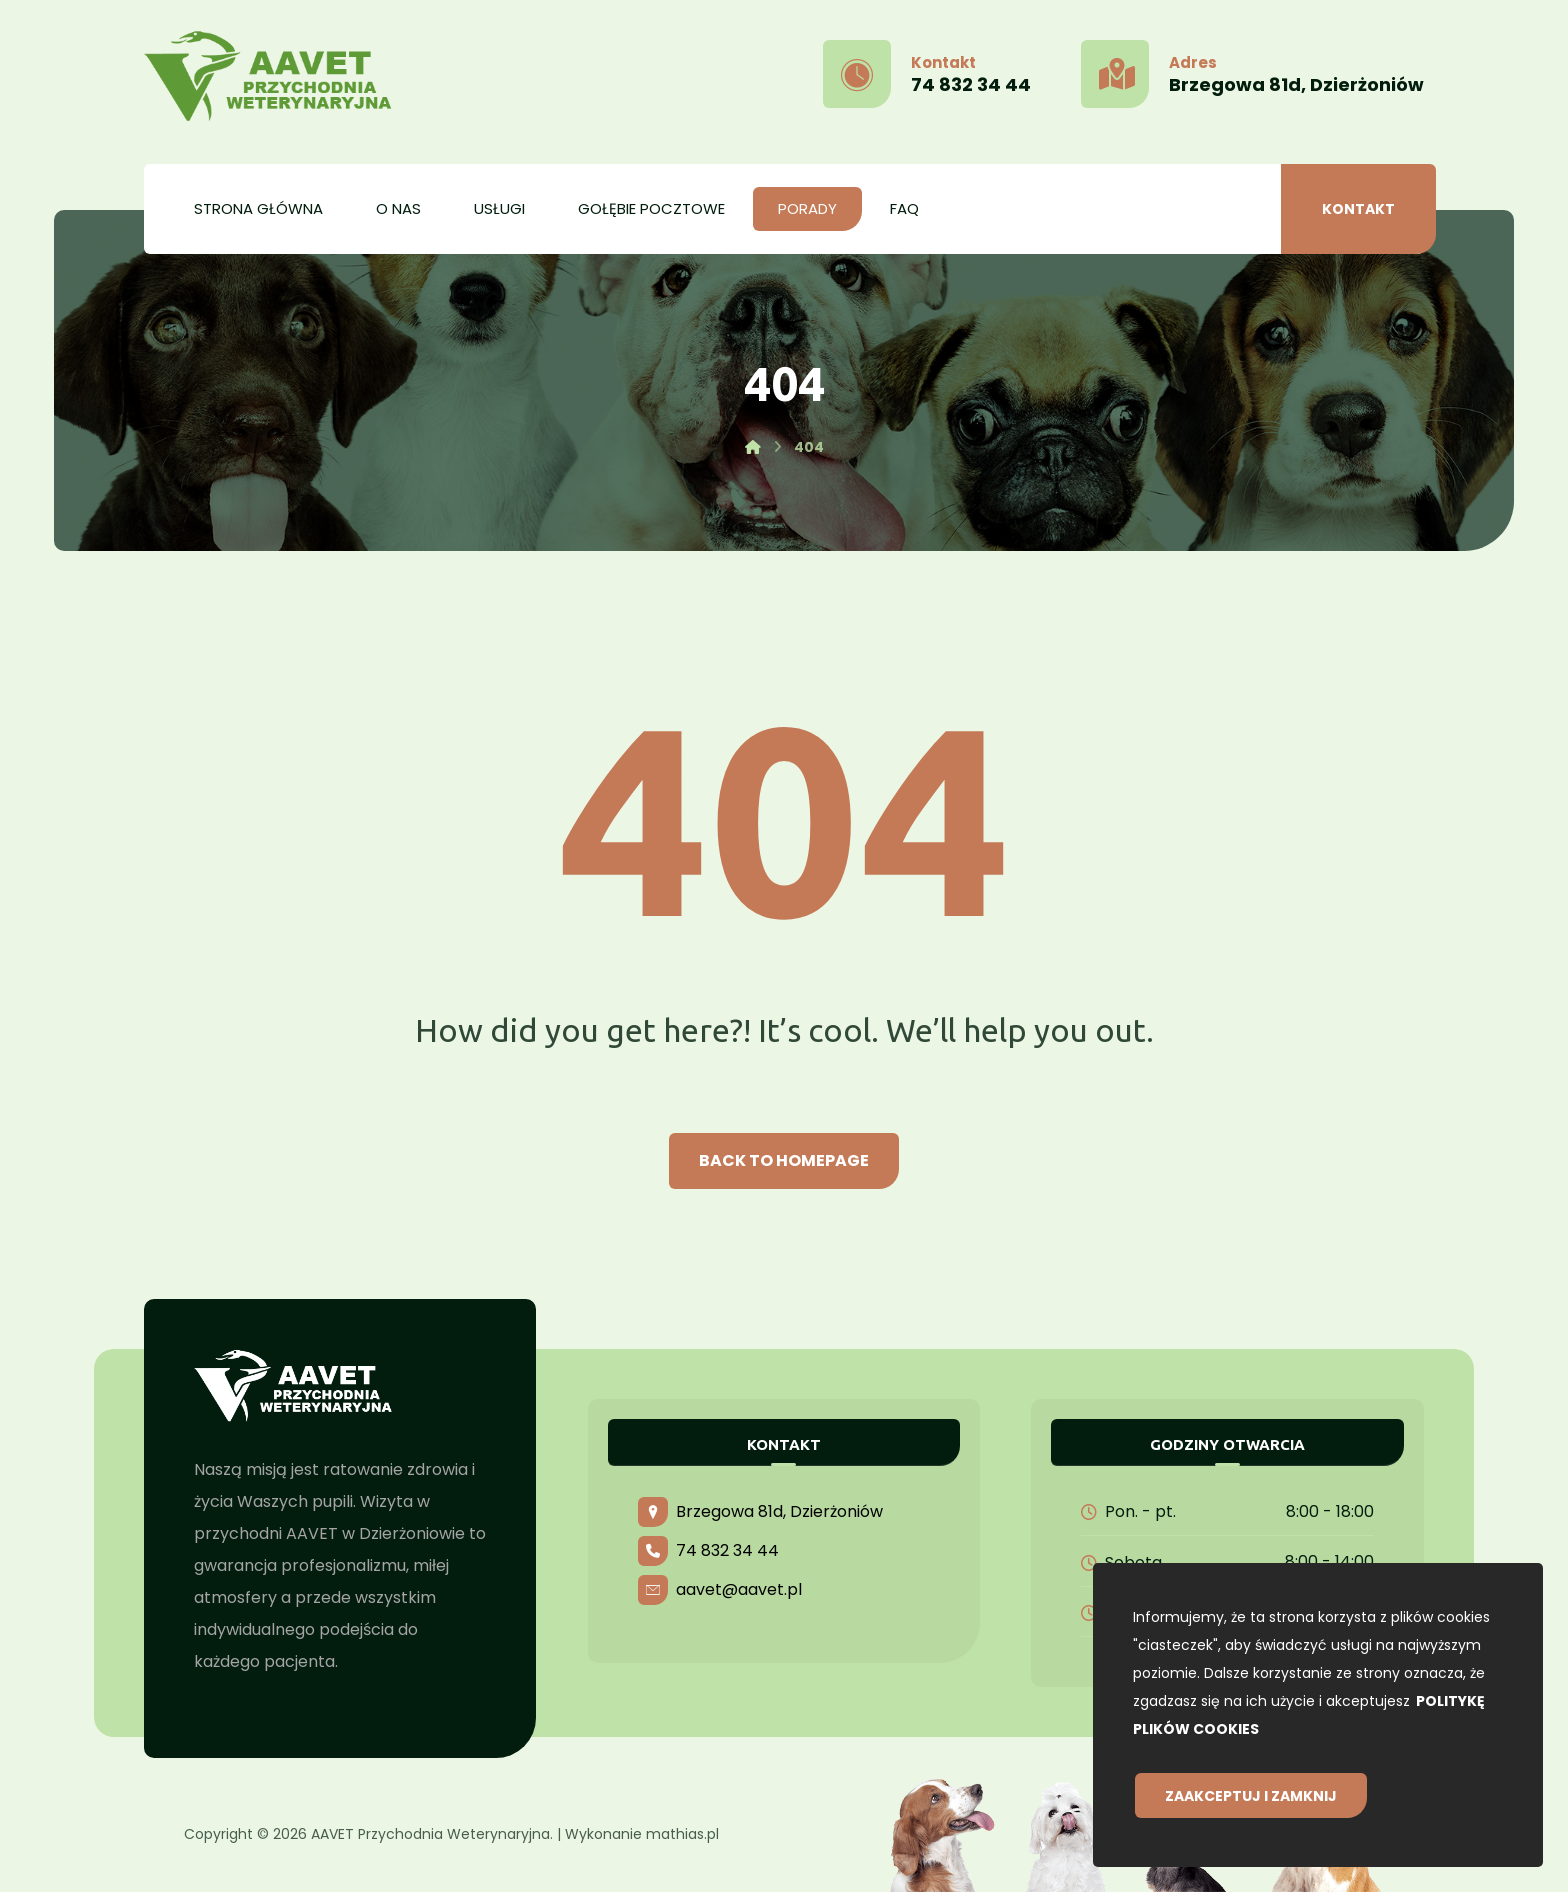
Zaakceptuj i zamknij (1251, 1796)
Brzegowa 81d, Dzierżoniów (760, 1511)
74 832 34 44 (708, 1550)
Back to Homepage (784, 1160)
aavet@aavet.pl (720, 1589)
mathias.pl (682, 1834)
